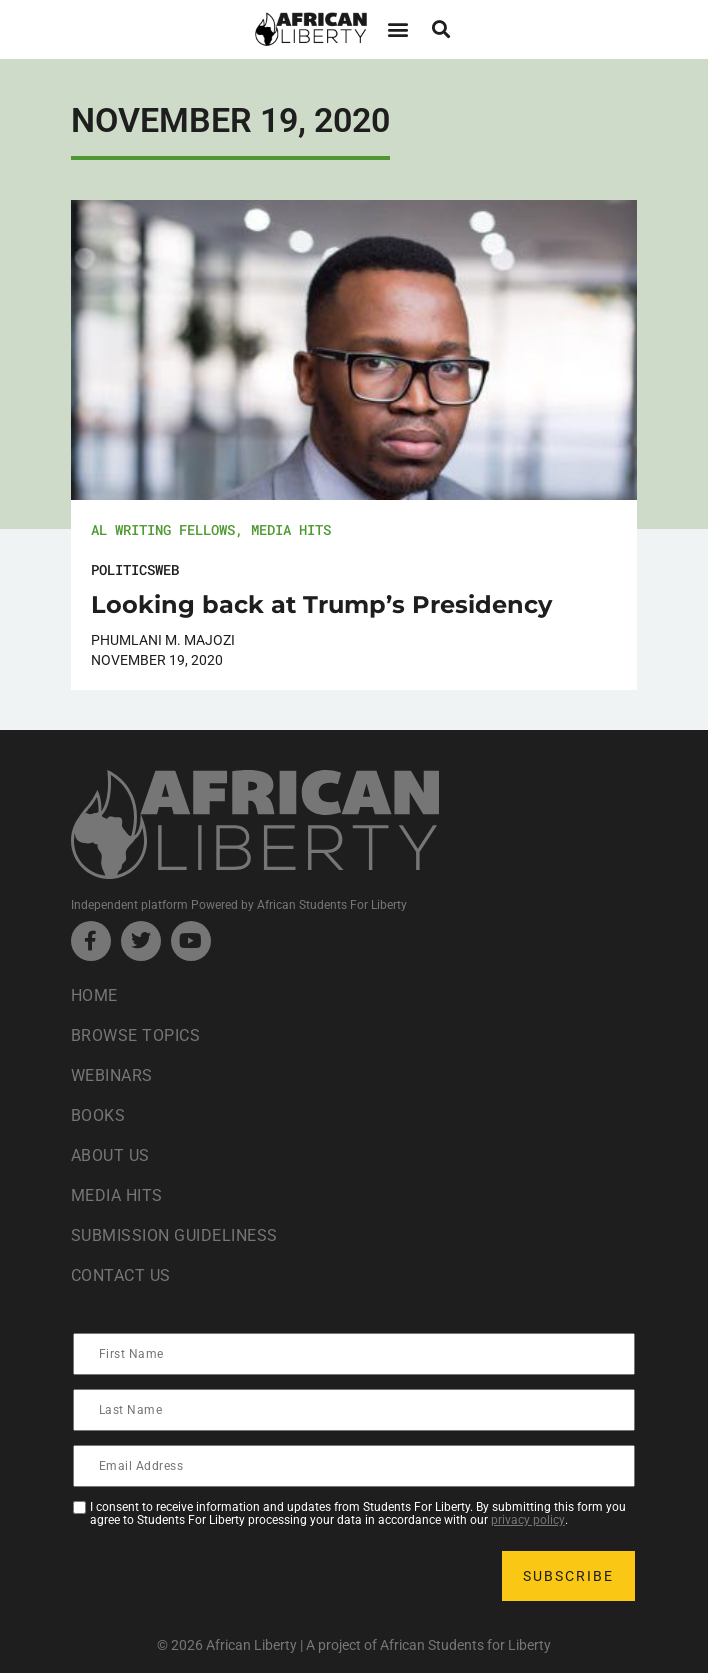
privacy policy (528, 1520)
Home (94, 995)
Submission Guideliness (174, 1235)
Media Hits (291, 529)
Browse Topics (136, 1035)
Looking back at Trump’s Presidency (321, 604)
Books (98, 1115)
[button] (397, 29)
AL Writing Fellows (163, 529)
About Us (110, 1155)
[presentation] (227, 1576)
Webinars (112, 1075)
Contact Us (121, 1275)
